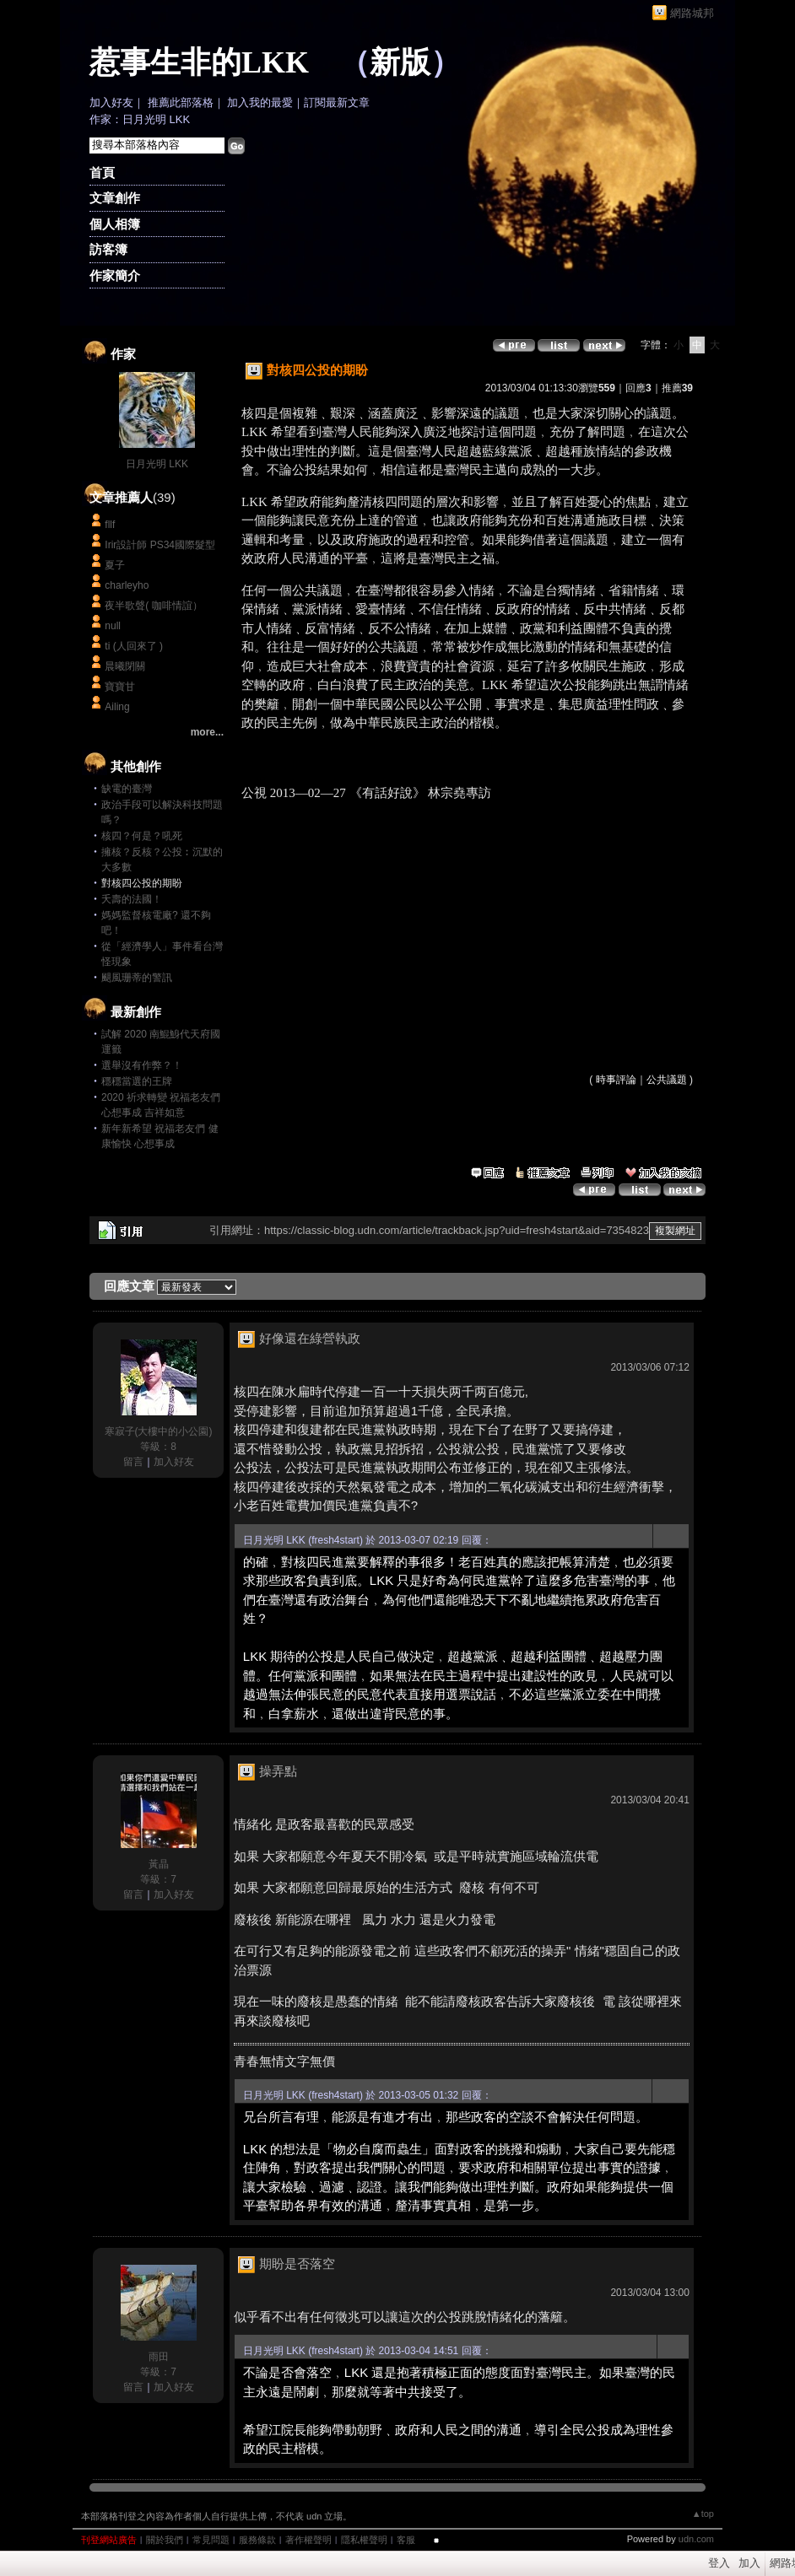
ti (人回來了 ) (134, 646)
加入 (749, 2563)
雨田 (159, 2357)
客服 (406, 2540)
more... (207, 732)
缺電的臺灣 (126, 789)
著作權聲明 (308, 2540)
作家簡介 (114, 275)
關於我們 (164, 2540)
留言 (133, 1462)
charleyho (127, 585)
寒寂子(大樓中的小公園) (159, 1431)
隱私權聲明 (364, 2540)
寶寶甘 (120, 687)
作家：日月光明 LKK (139, 119)
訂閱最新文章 (337, 102)
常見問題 (211, 2540)
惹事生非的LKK (199, 62)
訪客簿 (108, 249)
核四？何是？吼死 (141, 836)
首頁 (102, 172)
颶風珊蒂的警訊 (136, 978)
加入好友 (111, 102)
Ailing (117, 707)
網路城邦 (692, 13)
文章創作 (114, 198)
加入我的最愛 (260, 102)
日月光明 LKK (157, 464)
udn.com (696, 2539)
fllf (110, 525)
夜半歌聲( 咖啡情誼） (153, 606)
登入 (719, 2563)
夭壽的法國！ (131, 899)
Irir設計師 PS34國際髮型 (160, 545)
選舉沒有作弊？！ (141, 1065)
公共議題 (666, 1080)
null (113, 626)
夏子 (115, 565)
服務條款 (257, 2540)
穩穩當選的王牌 (136, 1081)
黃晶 (159, 1864)
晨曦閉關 (125, 666)
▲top (703, 2514)
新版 (400, 62)
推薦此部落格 (181, 102)
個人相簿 (114, 224)
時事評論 (616, 1080)
